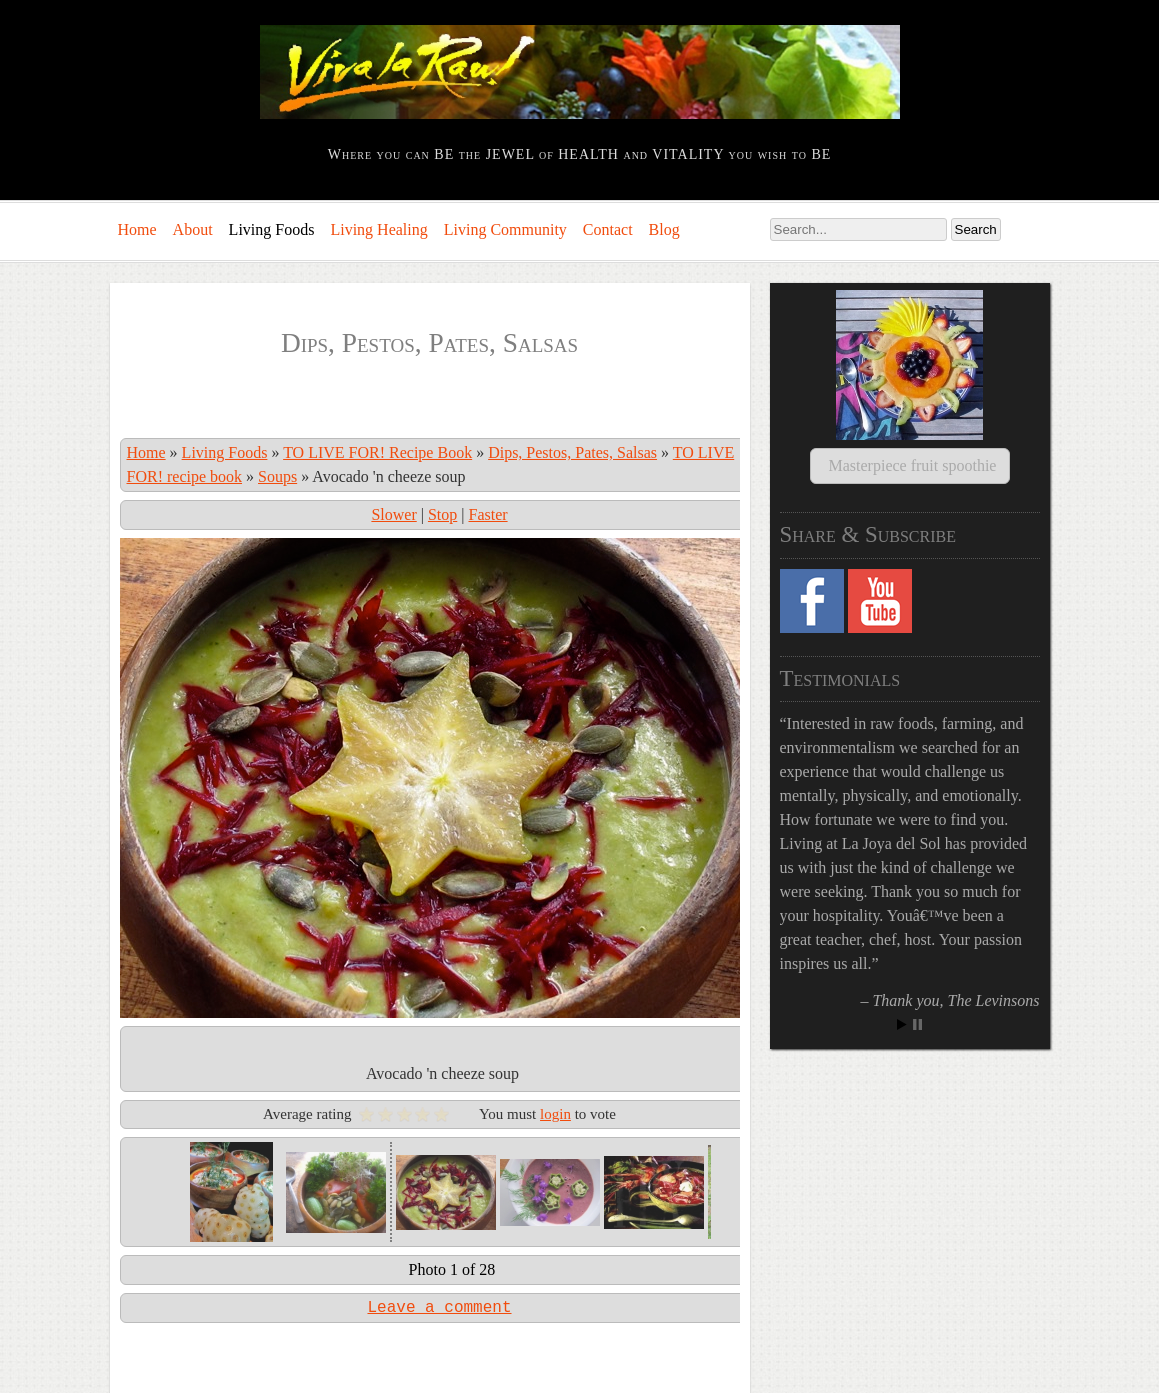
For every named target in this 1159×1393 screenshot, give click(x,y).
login (555, 1066)
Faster (487, 514)
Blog (664, 229)
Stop (442, 514)
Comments (247, 1370)
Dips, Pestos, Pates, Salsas (572, 452)
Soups (277, 476)
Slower (393, 514)
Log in (131, 1370)
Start (902, 1000)
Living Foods (272, 229)
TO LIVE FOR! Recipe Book (377, 452)
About (193, 229)
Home (137, 229)
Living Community (505, 229)
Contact (608, 229)
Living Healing (378, 229)
